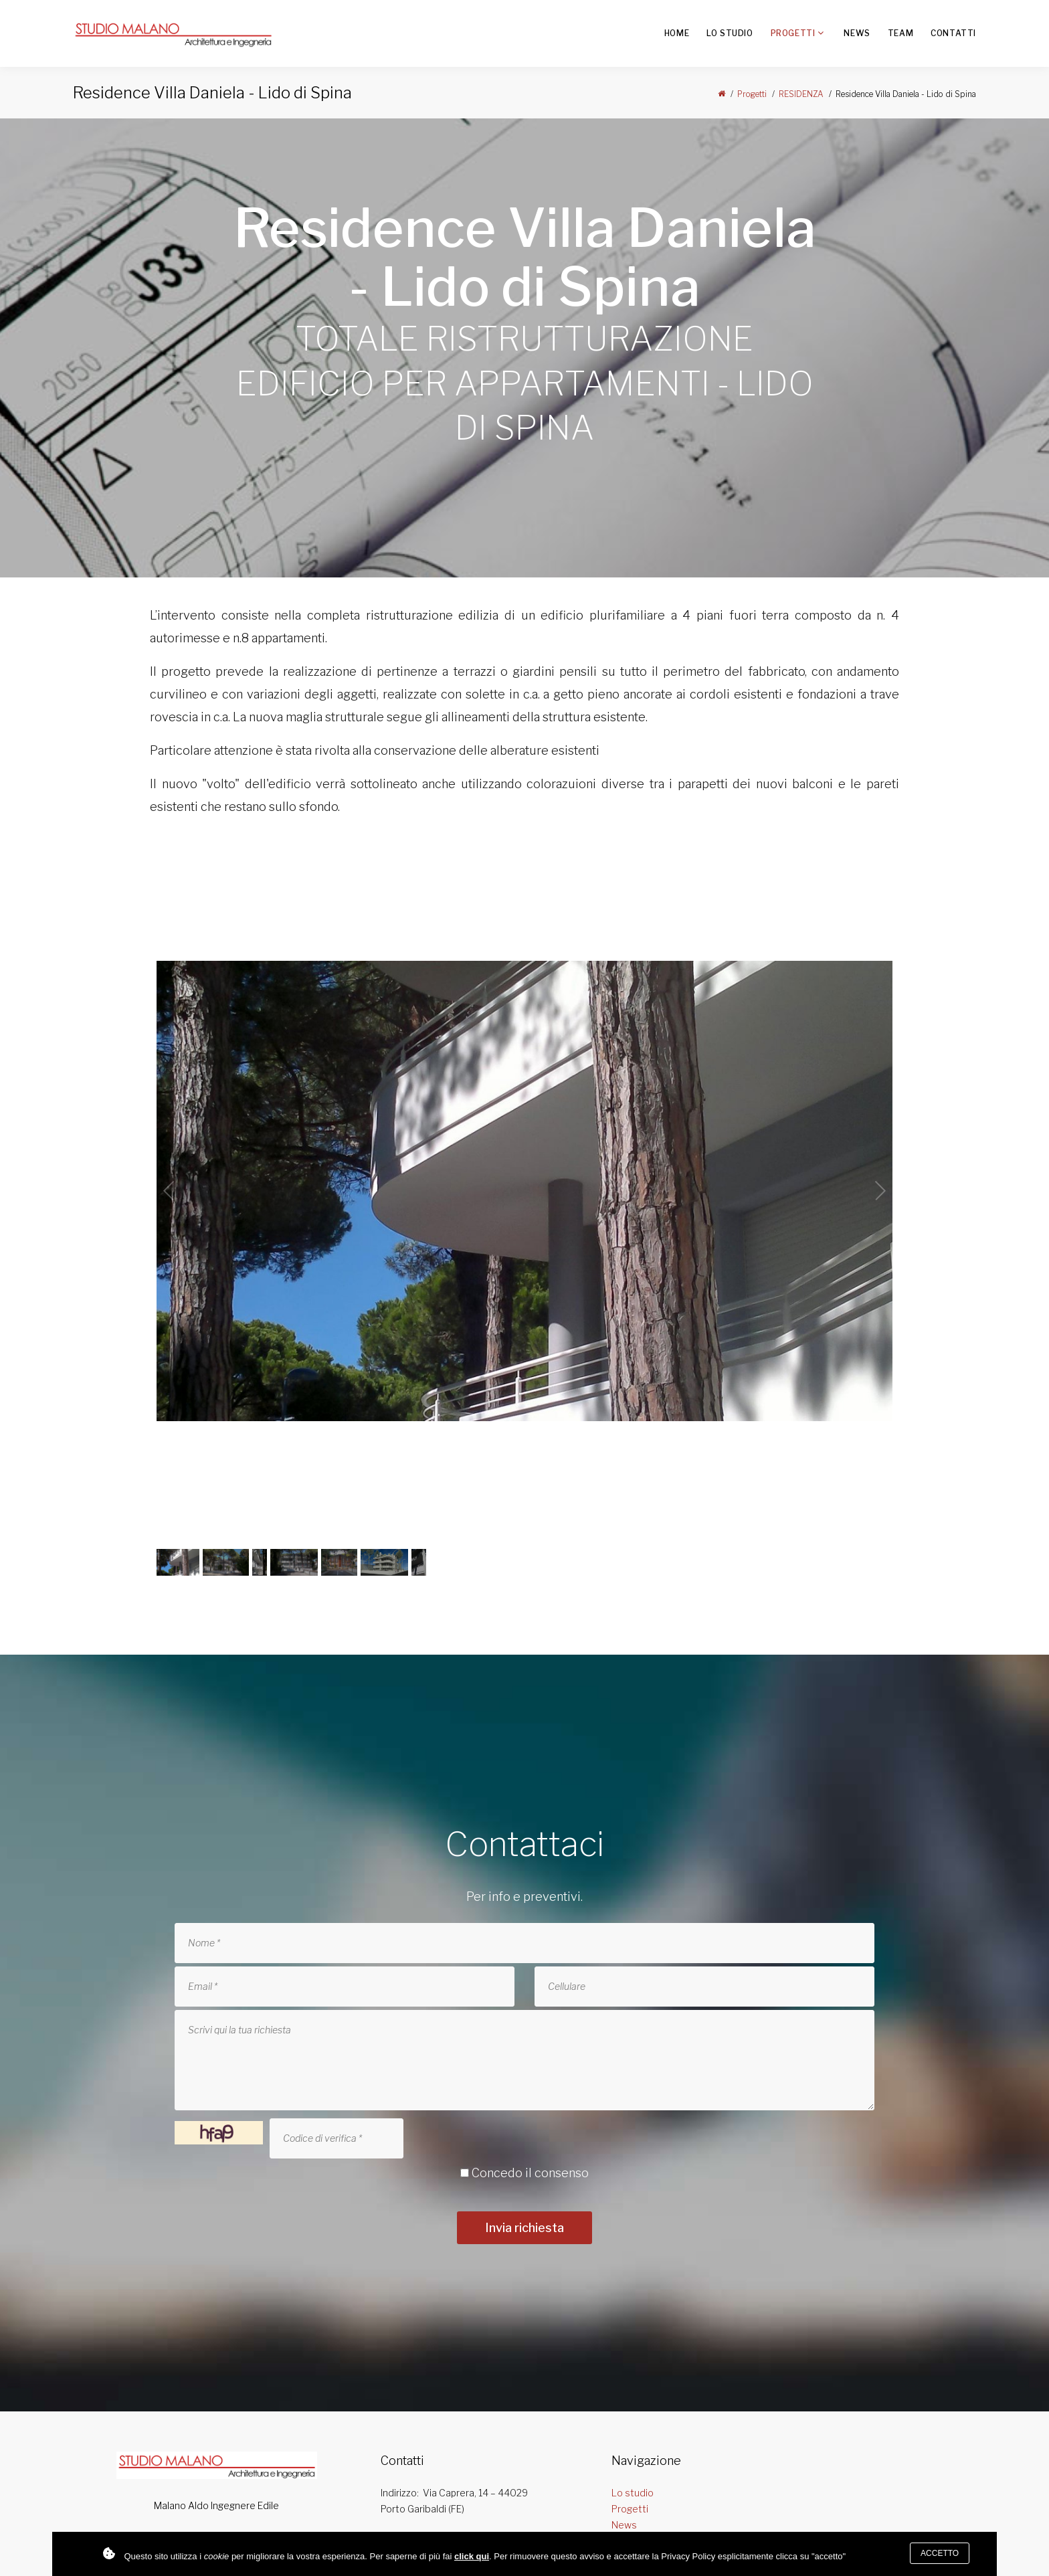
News (857, 33)
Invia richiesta (524, 2228)
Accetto (940, 2553)
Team (900, 33)
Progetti (793, 33)
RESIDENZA (801, 94)
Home (676, 33)
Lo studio (729, 33)
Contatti (953, 33)
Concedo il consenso (530, 2173)
